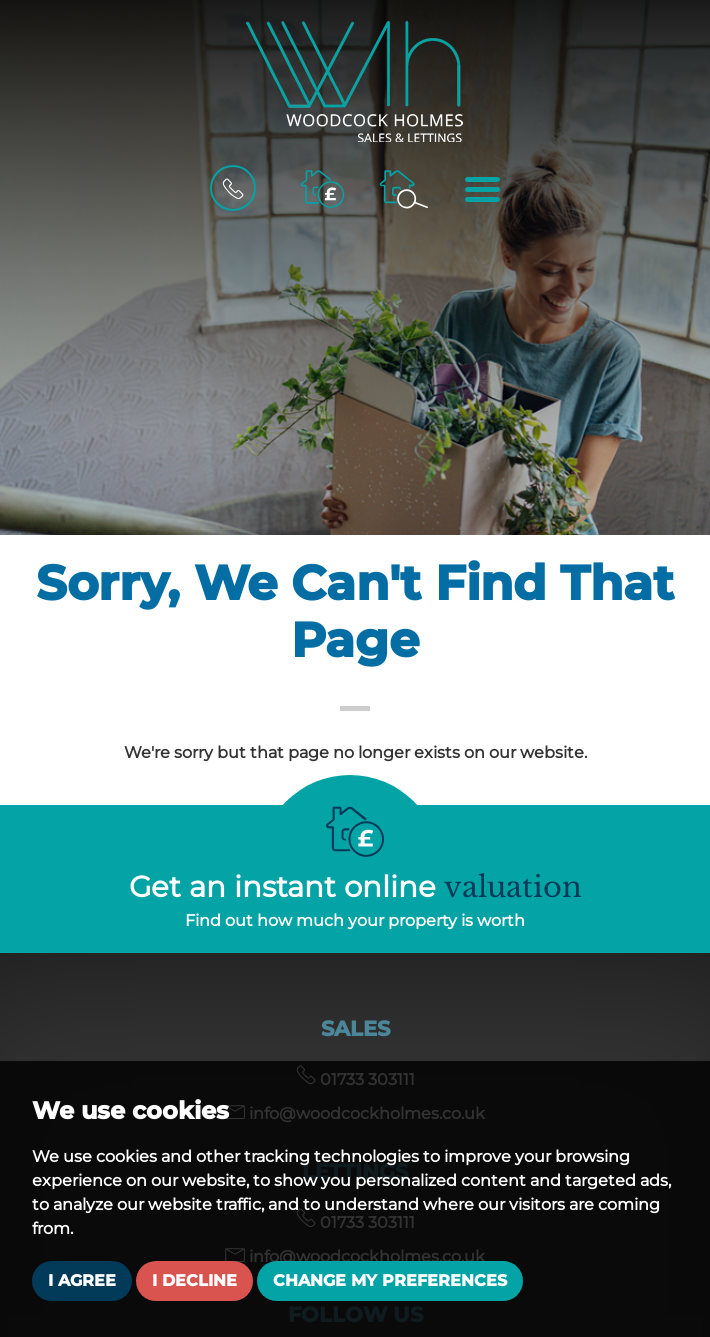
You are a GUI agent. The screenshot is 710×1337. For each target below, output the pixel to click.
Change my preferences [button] (390, 1280)
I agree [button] (82, 1280)
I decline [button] (194, 1280)
